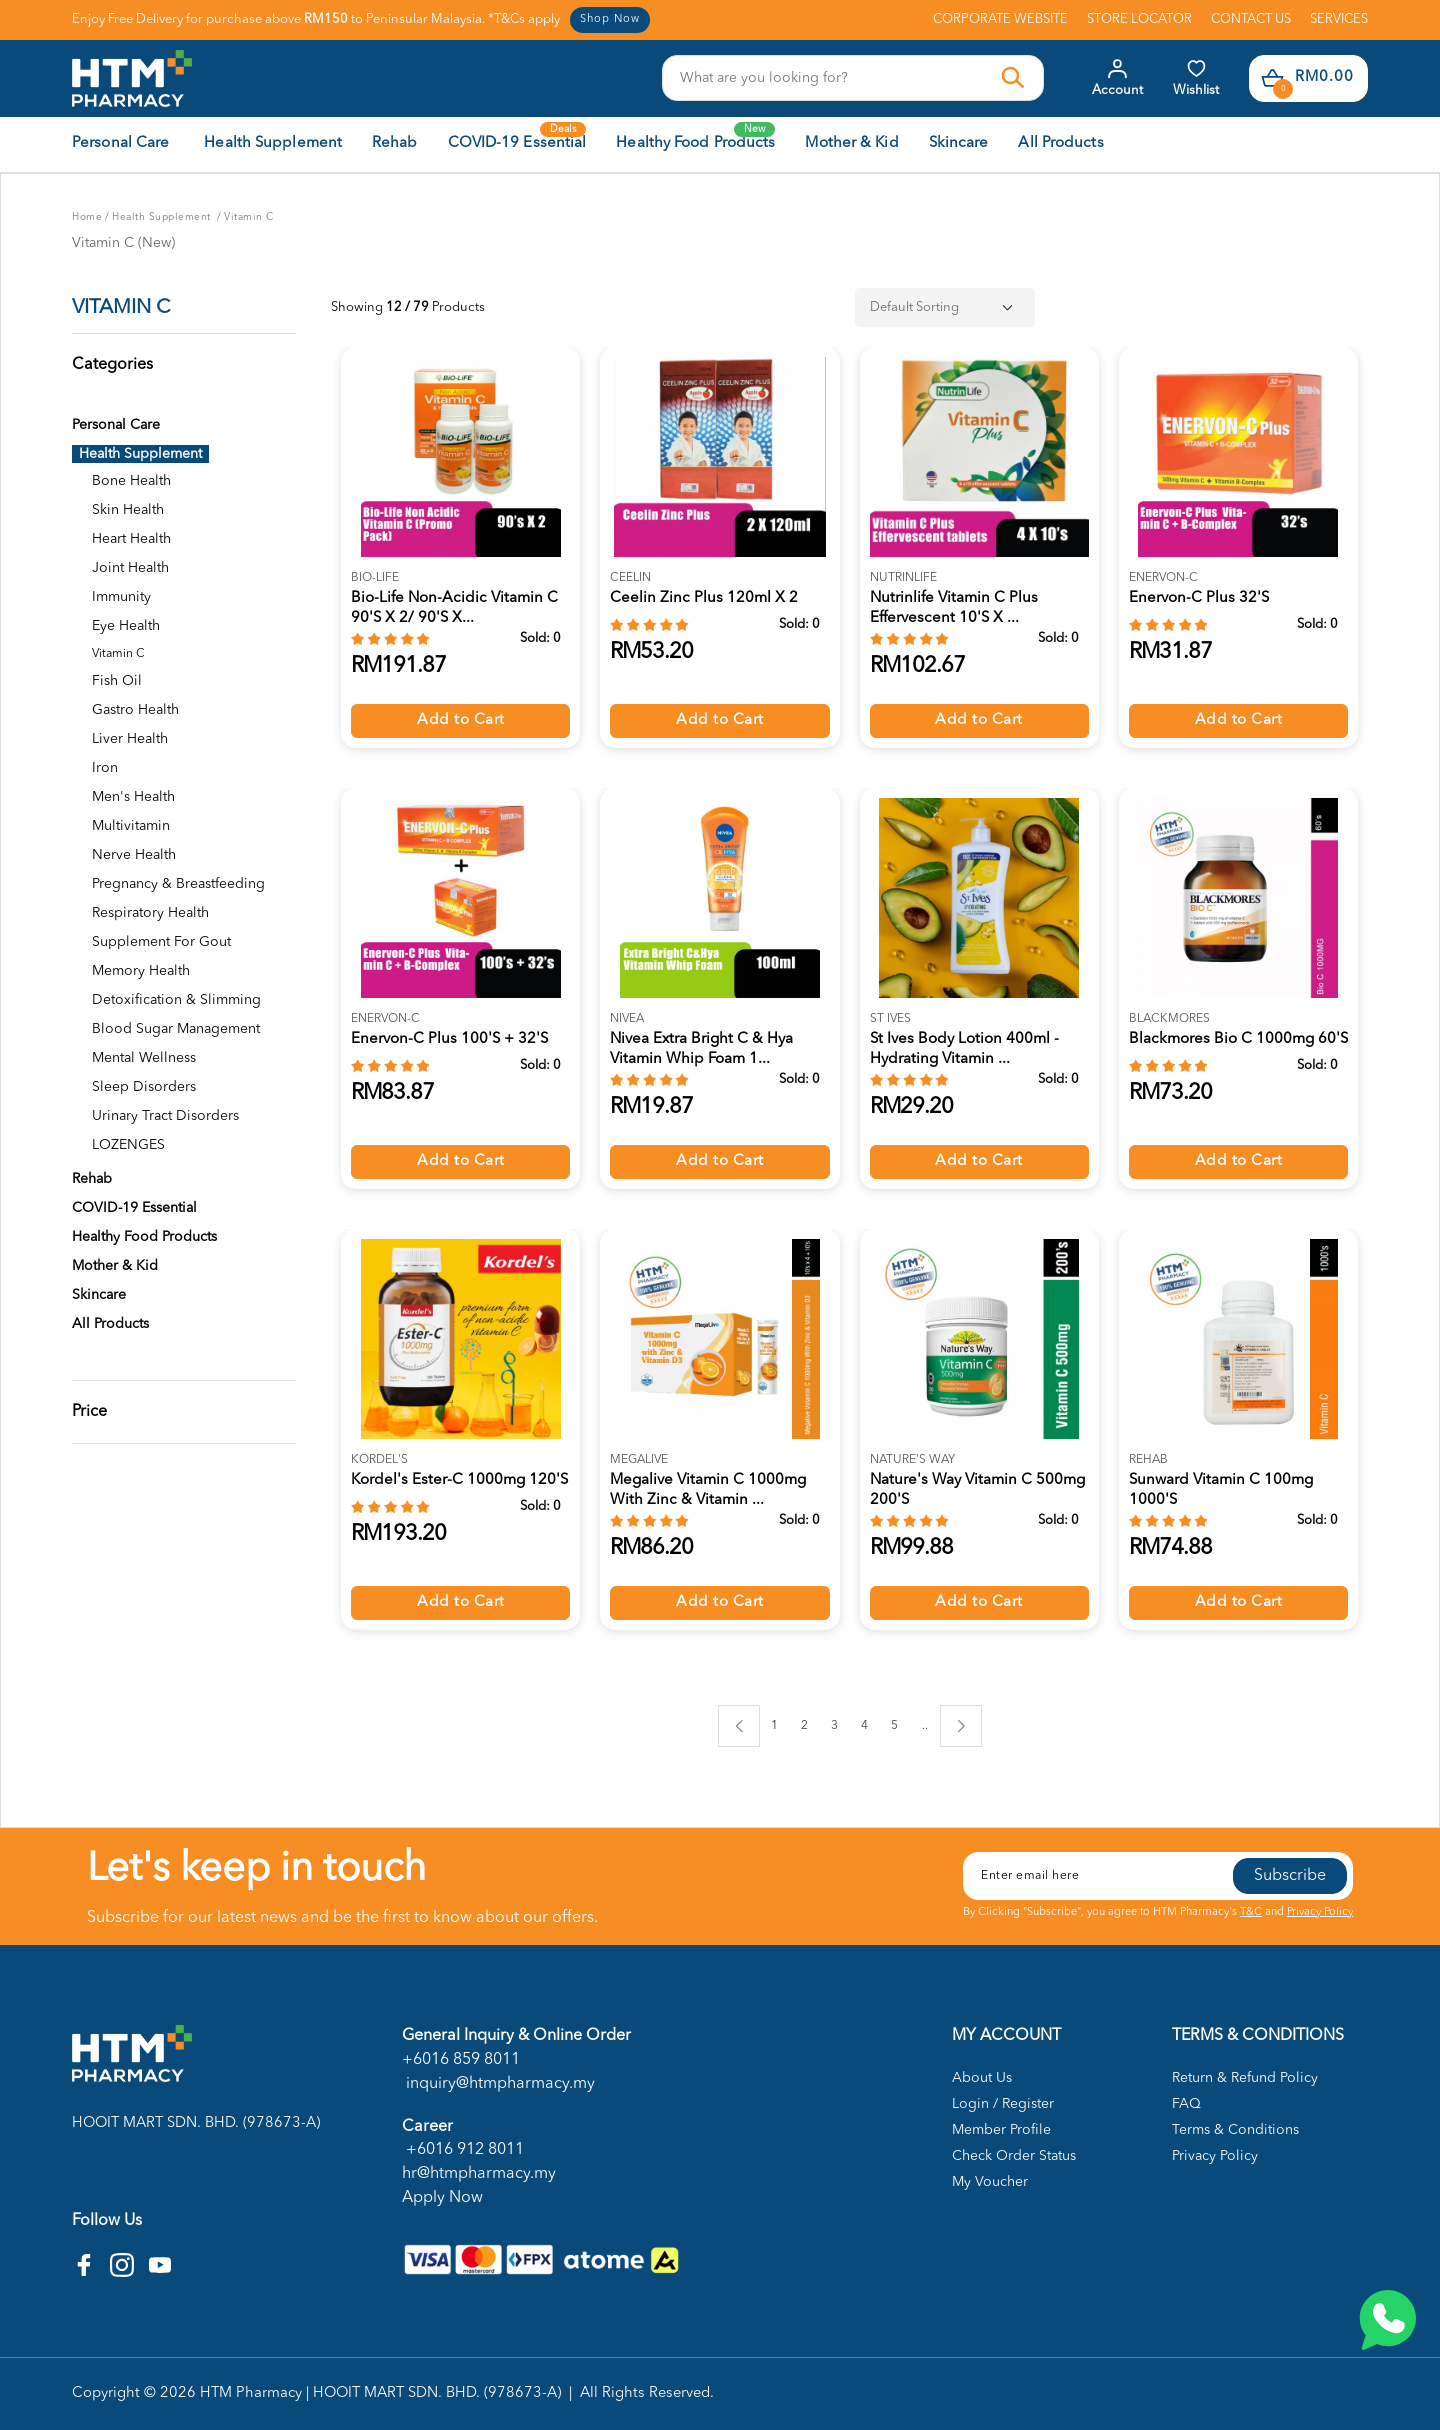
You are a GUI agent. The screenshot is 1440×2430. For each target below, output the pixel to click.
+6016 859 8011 (461, 2060)
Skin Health (128, 510)
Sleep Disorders (144, 1087)
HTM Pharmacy (251, 2393)
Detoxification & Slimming (176, 1000)
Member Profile (1001, 2130)
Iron (105, 768)
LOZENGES (128, 1145)
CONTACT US (1251, 19)
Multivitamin (131, 826)
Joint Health (130, 568)
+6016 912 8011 (463, 2150)
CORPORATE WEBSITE (1000, 19)
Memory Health (141, 971)
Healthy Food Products (144, 1237)
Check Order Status (1014, 2156)
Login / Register (1003, 2104)
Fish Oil (117, 681)
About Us (982, 2078)
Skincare (99, 1295)
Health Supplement (163, 217)
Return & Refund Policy (1245, 2078)
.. (925, 1722)
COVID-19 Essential (134, 1208)
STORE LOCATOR (1139, 19)
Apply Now (442, 2198)
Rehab (92, 1179)
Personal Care (116, 425)
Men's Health (133, 797)
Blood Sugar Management (176, 1029)
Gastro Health (135, 710)
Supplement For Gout (161, 942)
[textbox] (833, 78)
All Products (110, 1324)
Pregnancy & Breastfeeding (178, 884)
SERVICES (1339, 19)
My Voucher (990, 2182)
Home (87, 217)
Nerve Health (134, 855)
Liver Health (130, 739)
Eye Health (126, 626)
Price (89, 1412)
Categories (112, 365)
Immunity (121, 597)
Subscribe (1290, 1876)
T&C (1251, 1912)
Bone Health (131, 481)
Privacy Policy (1320, 1912)
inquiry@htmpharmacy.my (498, 2084)
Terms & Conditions (1235, 2130)
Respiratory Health (150, 913)
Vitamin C (249, 217)
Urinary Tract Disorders (165, 1116)
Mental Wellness (144, 1058)
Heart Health (131, 539)
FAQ (1186, 2104)
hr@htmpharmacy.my (479, 2174)
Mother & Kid (115, 1266)
